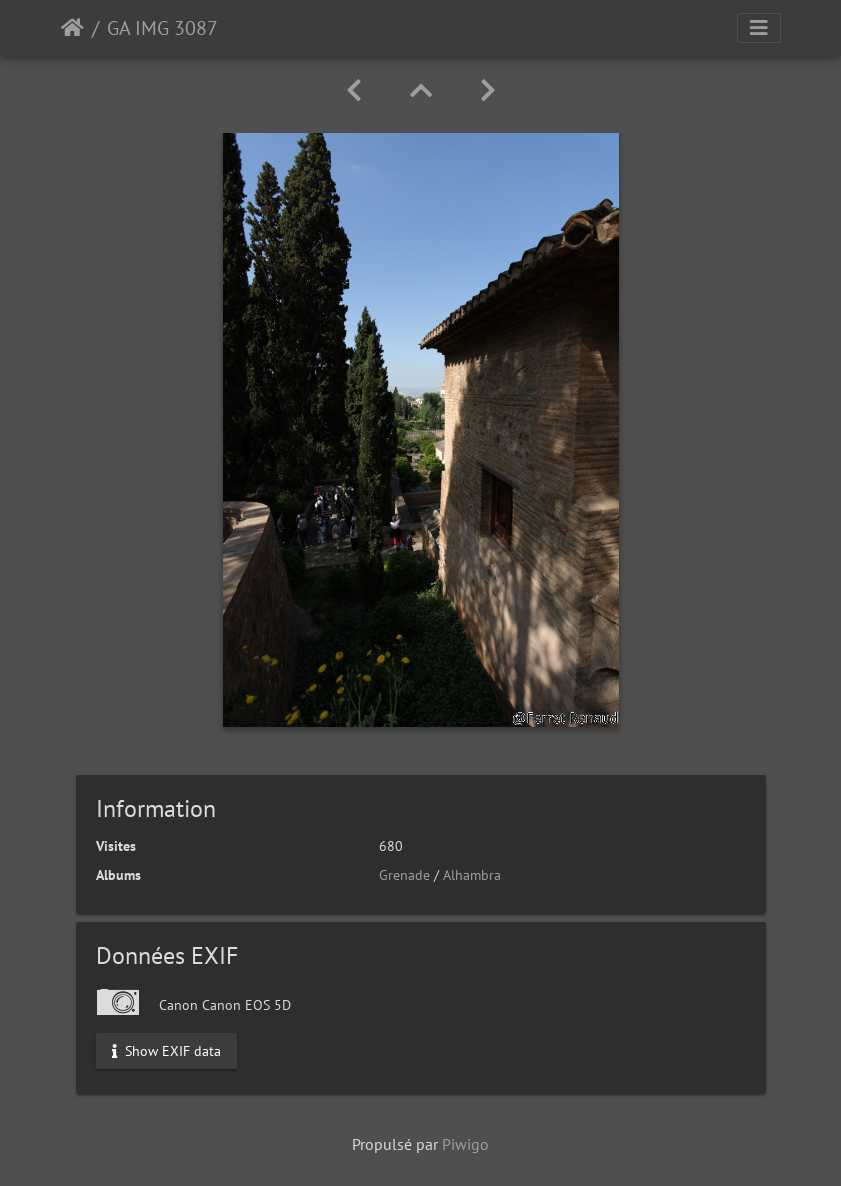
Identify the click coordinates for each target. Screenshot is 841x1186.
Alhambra (472, 875)
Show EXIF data (166, 1050)
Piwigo (465, 1144)
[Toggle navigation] (759, 28)
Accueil (72, 28)
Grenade (404, 875)
